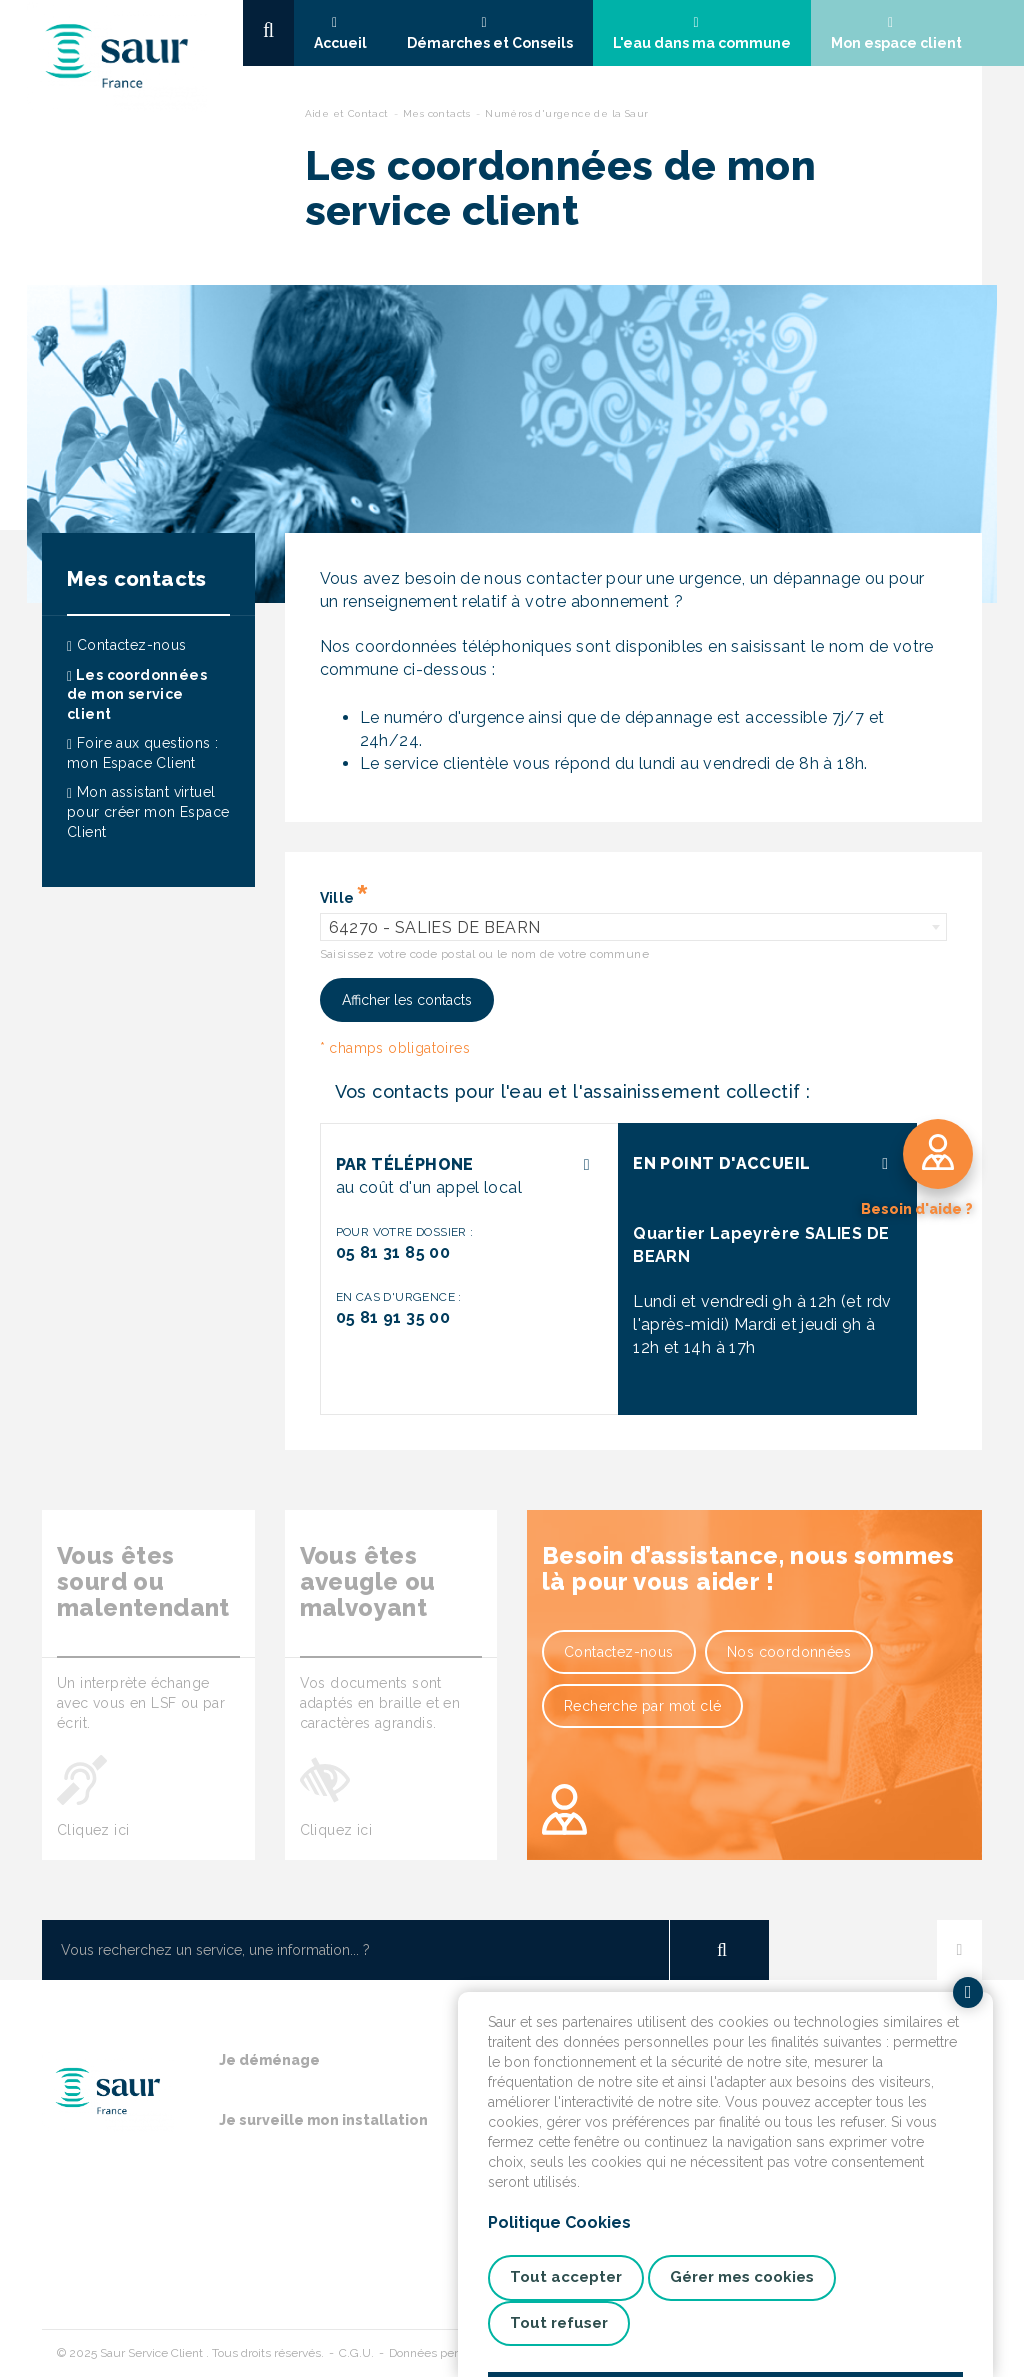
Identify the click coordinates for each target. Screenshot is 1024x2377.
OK (719, 1950)
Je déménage (269, 2060)
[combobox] (634, 927)
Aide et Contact (347, 113)
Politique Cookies (559, 2222)
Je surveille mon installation (323, 2120)
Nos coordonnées (789, 1652)
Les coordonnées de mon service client (137, 694)
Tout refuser (559, 2323)
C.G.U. (356, 2353)
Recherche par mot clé (642, 1706)
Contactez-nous (127, 645)
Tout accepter (566, 2277)
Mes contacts (437, 113)
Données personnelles (449, 2353)
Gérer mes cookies (742, 2277)
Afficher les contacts (407, 1000)
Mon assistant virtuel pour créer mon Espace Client (148, 811)
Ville (337, 898)
